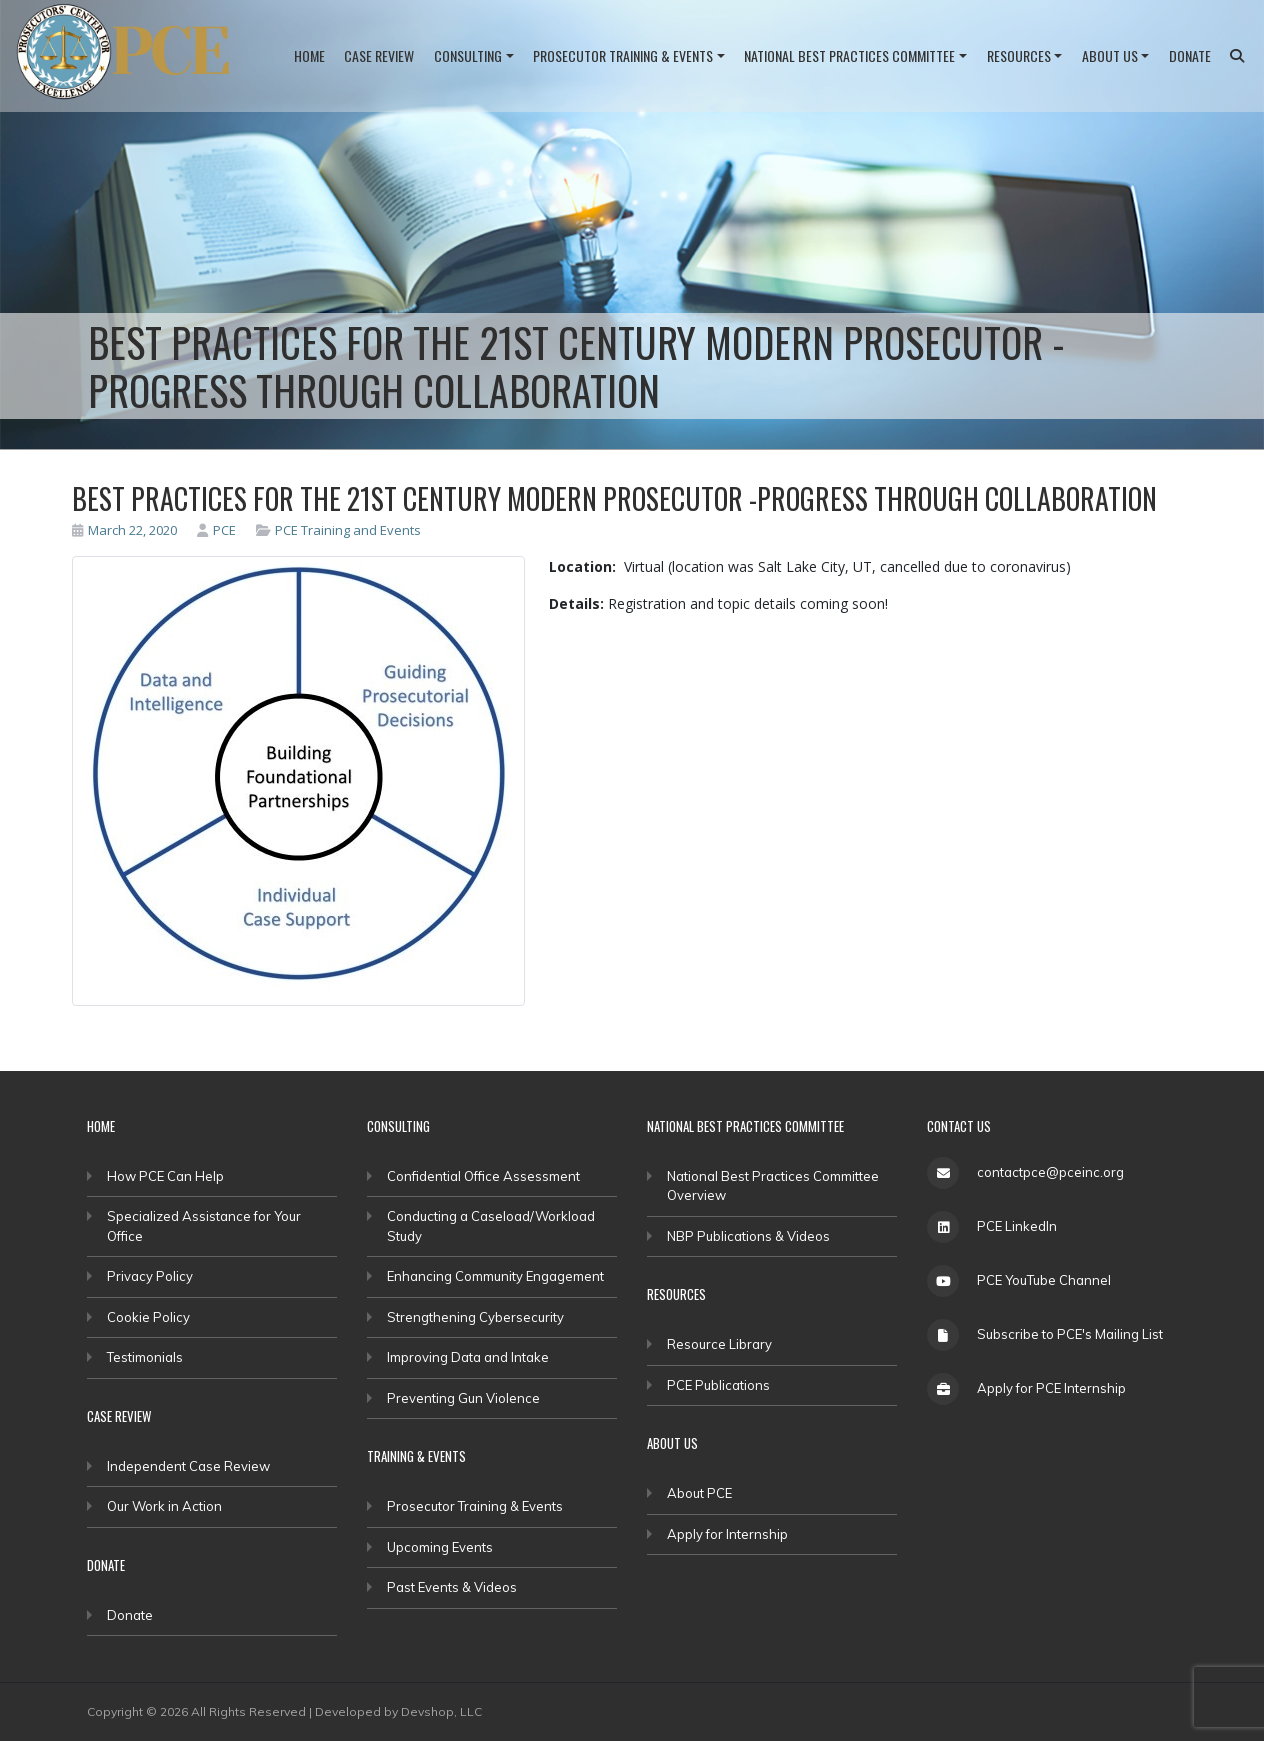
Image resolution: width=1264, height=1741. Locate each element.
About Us (1110, 55)
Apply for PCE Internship (1051, 1388)
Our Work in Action (164, 1506)
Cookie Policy (148, 1317)
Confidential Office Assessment (483, 1176)
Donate (1190, 55)
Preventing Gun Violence (463, 1398)
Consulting (468, 55)
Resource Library (719, 1344)
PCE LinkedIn (1017, 1226)
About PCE (699, 1493)
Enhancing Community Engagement (495, 1276)
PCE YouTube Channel (1044, 1280)
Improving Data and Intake (468, 1357)
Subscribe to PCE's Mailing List (1070, 1334)
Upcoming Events (440, 1547)
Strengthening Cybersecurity (475, 1317)
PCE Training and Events (348, 530)
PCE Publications (718, 1385)
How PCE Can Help (165, 1176)
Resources (1019, 55)
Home (309, 55)
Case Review (379, 55)
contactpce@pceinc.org (1050, 1172)
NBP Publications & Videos (748, 1236)
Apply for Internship (727, 1534)
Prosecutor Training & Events (623, 55)
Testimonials (145, 1357)
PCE (216, 530)
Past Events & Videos (452, 1587)
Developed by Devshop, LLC (398, 1711)
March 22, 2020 (124, 530)
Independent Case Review (188, 1466)
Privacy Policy (150, 1276)
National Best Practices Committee (849, 55)
